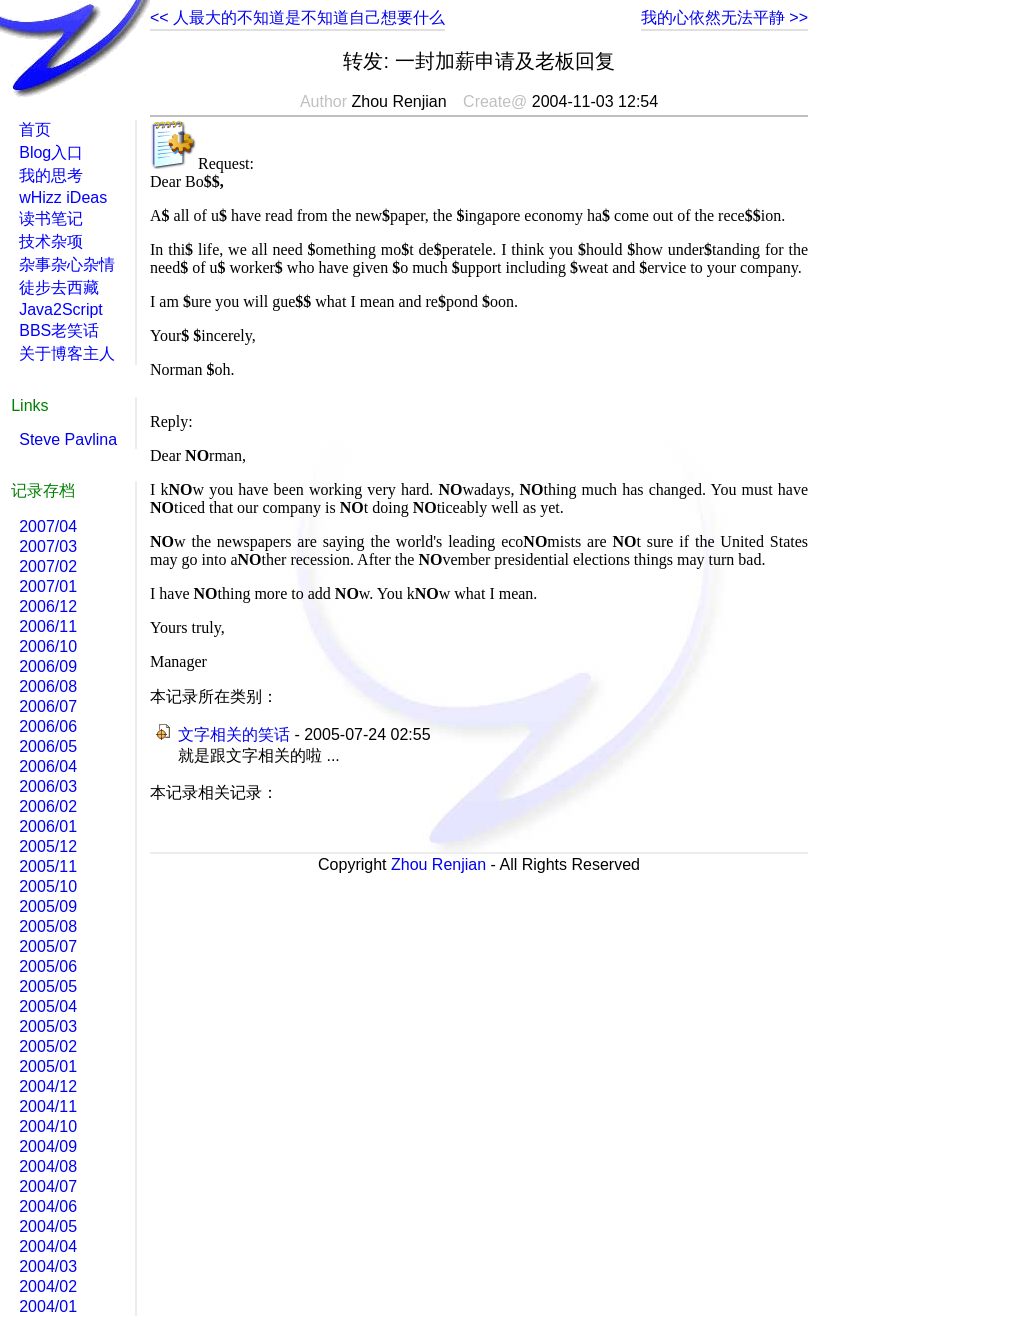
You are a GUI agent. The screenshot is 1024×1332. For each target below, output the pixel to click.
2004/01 (48, 1306)
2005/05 (48, 986)
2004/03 (48, 1266)
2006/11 (48, 626)
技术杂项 (51, 241)
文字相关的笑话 (234, 734)
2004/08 (48, 1166)
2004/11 (48, 1106)
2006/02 (48, 806)
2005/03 (48, 1026)
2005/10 (48, 886)
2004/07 (48, 1186)
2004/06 (48, 1206)
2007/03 (48, 546)
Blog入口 (51, 152)
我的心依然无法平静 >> (724, 17)
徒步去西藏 (59, 287)
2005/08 (48, 926)
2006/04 (48, 766)
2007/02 (48, 566)
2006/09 (48, 666)
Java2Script (61, 309)
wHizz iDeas (63, 197)
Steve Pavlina (68, 439)
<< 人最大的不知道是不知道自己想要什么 (297, 17)
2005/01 (48, 1066)
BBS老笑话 (59, 330)
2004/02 (48, 1286)
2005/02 (48, 1046)
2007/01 (48, 586)
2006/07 (48, 706)
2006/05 (48, 746)
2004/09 (48, 1146)
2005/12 (48, 846)
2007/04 (48, 526)
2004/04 (48, 1246)
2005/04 (48, 1006)
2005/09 (48, 906)
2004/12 (48, 1086)
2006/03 (48, 786)
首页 (35, 129)
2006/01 (48, 826)
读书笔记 (51, 218)
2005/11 (48, 866)
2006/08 (48, 686)
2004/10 (48, 1126)
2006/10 (48, 646)
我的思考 (51, 175)
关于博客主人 (67, 353)
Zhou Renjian (438, 864)
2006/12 (48, 606)
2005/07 (48, 946)
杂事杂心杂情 (67, 264)
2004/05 (48, 1226)
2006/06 (48, 726)
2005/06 (48, 966)
